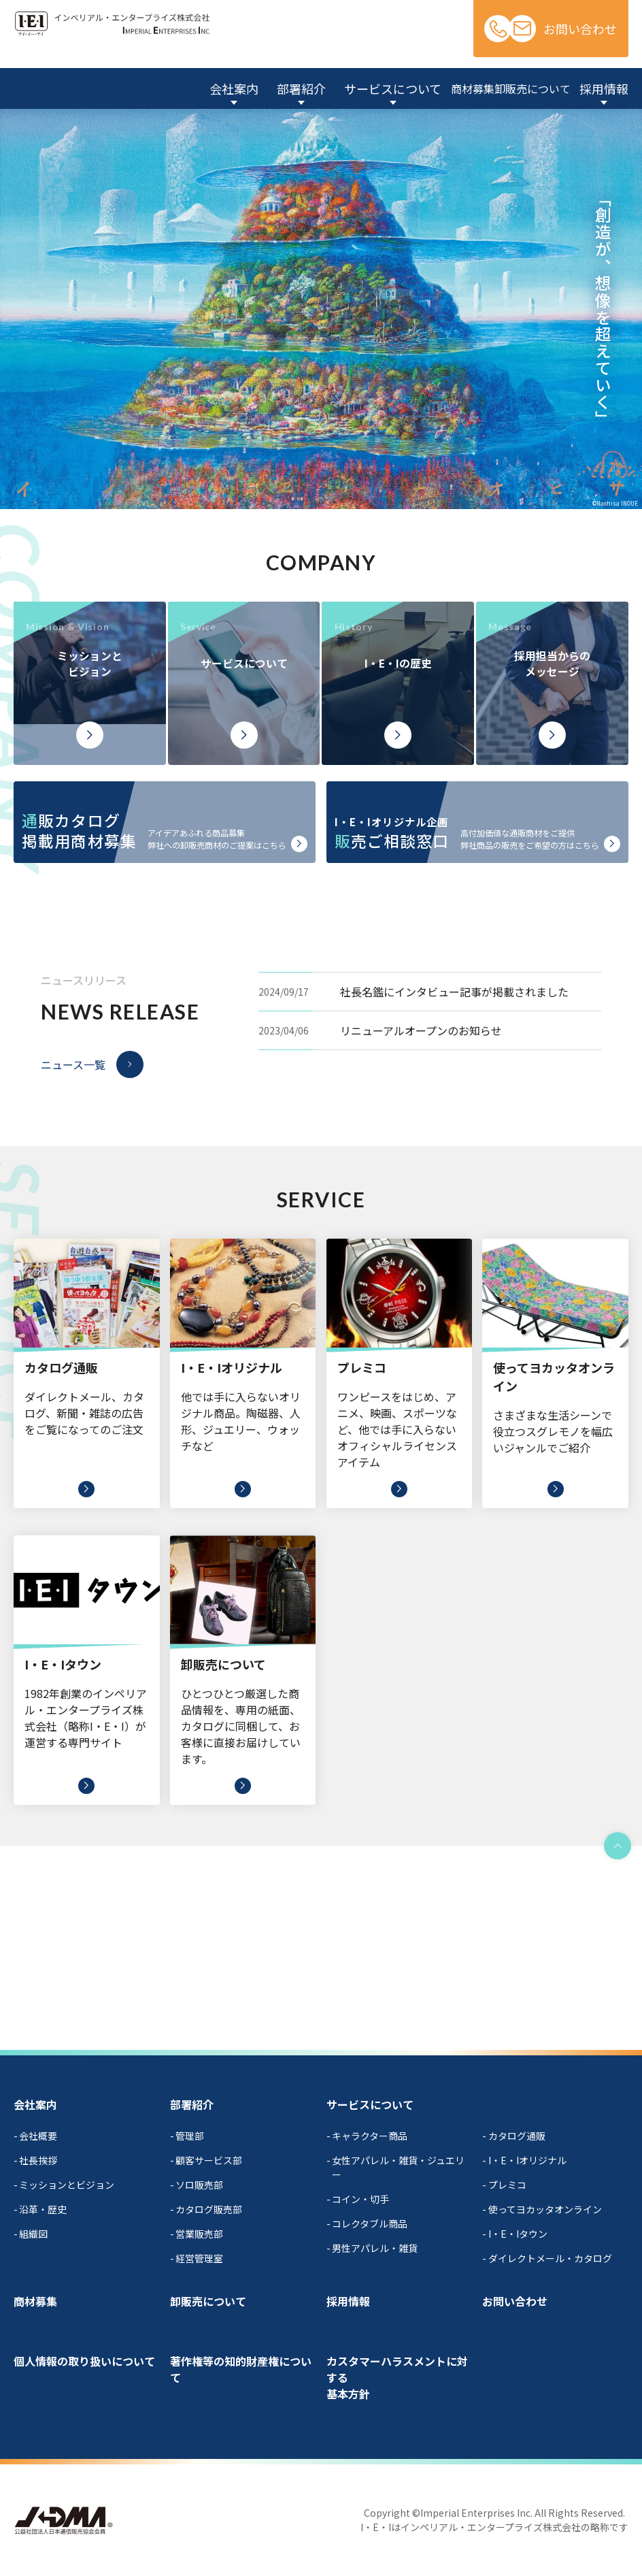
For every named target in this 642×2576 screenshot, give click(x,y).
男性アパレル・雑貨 (375, 2248)
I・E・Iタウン (517, 2233)
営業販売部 (199, 2233)
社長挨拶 (38, 2160)
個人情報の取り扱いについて (84, 2361)
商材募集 (35, 2301)
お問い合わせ (580, 28)
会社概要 (38, 2135)
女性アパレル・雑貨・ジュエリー (398, 2167)
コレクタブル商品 (369, 2223)
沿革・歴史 (43, 2209)
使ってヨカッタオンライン (545, 2209)
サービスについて (369, 2104)
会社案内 (35, 2104)
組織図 (33, 2233)
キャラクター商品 (369, 2135)
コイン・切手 (360, 2199)
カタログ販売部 (208, 2209)
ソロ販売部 (199, 2184)
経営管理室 (199, 2258)
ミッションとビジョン (66, 2184)
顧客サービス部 (208, 2160)
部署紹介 (192, 2104)
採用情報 (348, 2301)
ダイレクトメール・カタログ (550, 2258)
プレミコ (507, 2184)
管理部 (189, 2135)
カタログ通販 (516, 2135)
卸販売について (208, 2301)
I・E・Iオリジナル (527, 2160)
